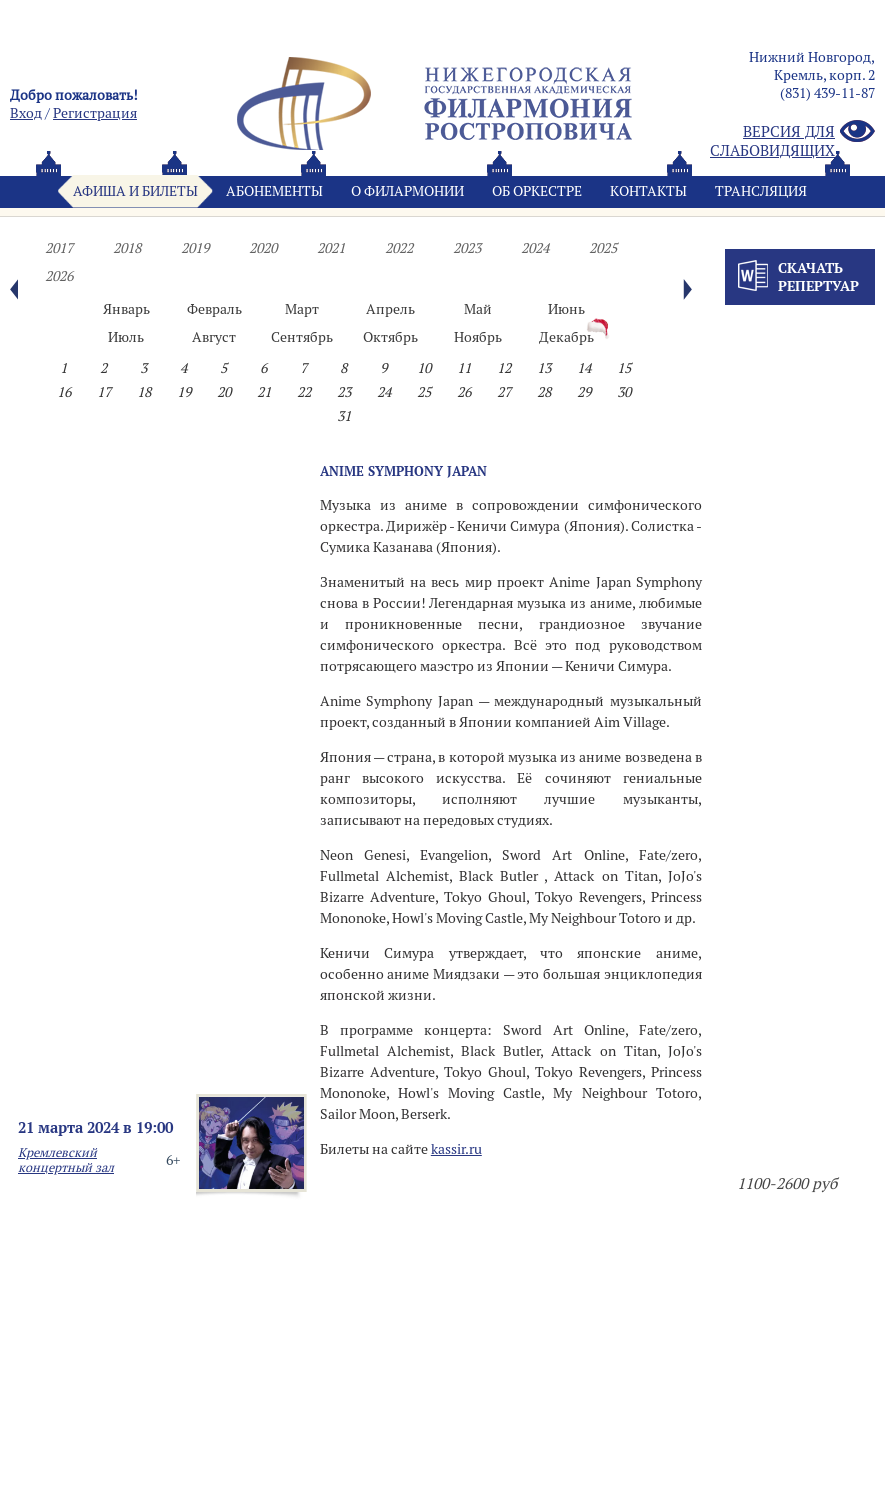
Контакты (648, 191)
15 (624, 368)
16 (64, 392)
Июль (126, 337)
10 (424, 368)
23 (344, 392)
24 (384, 392)
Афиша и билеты (135, 191)
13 (544, 368)
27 (504, 392)
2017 (59, 248)
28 (544, 392)
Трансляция (761, 191)
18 (144, 392)
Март (302, 309)
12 (504, 368)
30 (624, 392)
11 (464, 368)
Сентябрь (302, 337)
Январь (126, 309)
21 (264, 392)
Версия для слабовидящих (792, 141)
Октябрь (390, 337)
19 (184, 392)
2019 (195, 248)
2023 (467, 248)
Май (478, 309)
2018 (127, 248)
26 (464, 392)
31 (344, 416)
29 (584, 392)
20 (224, 392)
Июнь (566, 309)
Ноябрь (478, 337)
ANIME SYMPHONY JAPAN (403, 471)
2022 (399, 248)
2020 (263, 248)
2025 (603, 248)
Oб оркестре (537, 191)
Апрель (390, 309)
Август (214, 337)
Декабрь (566, 337)
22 (304, 392)
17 (104, 392)
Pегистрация (95, 113)
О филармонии (407, 191)
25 (424, 392)
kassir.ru (456, 1149)
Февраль (214, 309)
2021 (331, 248)
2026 (59, 276)
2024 (535, 248)
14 (584, 368)
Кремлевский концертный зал (66, 1160)
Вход (26, 113)
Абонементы (274, 191)
